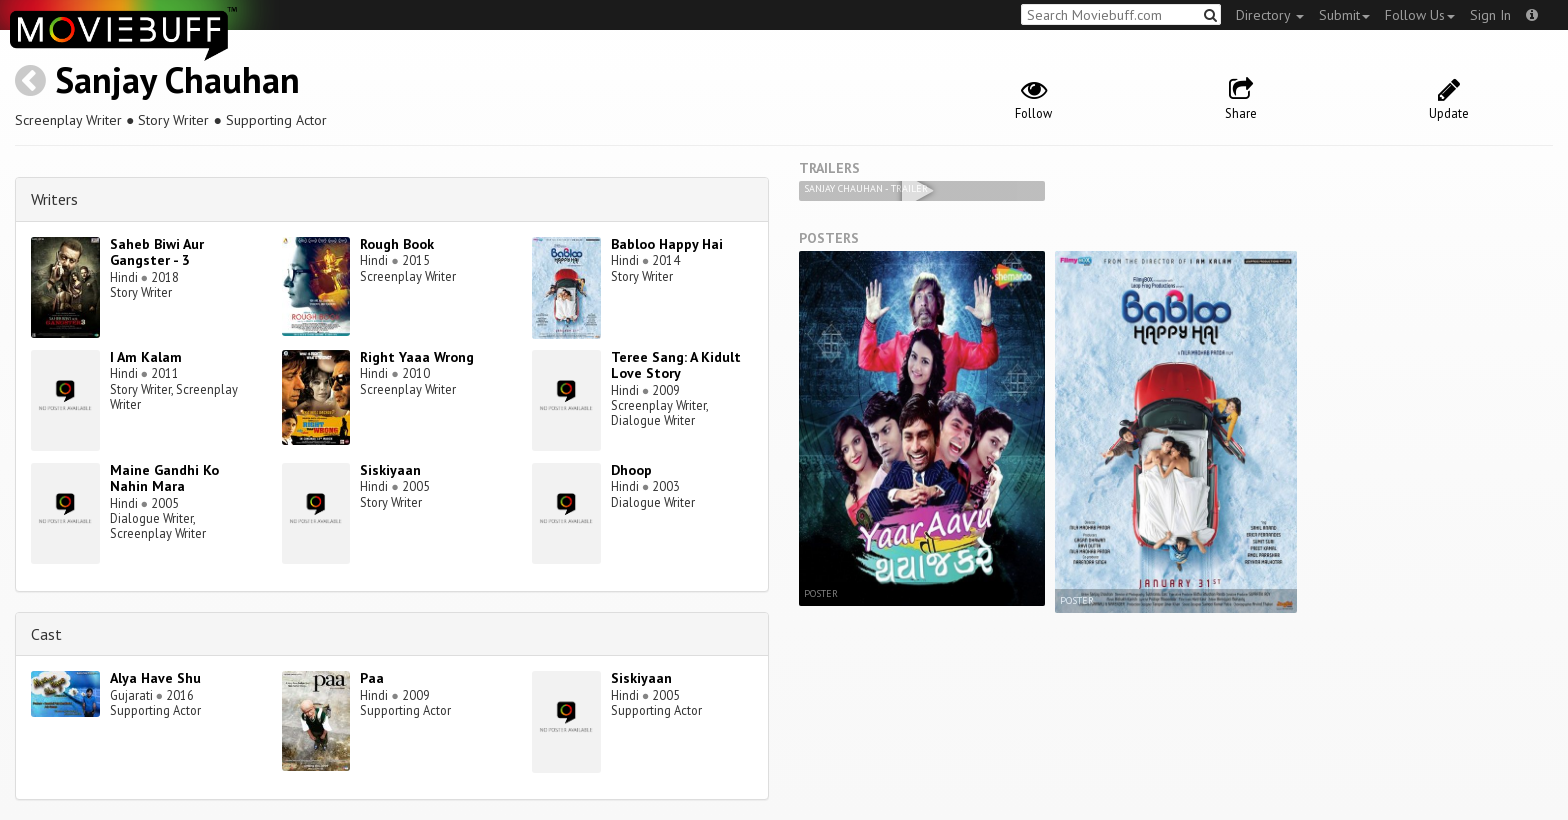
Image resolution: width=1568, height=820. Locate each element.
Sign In (1490, 15)
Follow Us (1420, 15)
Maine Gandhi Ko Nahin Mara (164, 478)
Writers (54, 199)
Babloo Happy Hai (667, 244)
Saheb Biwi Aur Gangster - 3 (157, 252)
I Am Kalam (146, 357)
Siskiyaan (390, 470)
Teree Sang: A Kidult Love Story (676, 365)
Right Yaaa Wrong (417, 357)
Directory (1270, 15)
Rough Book (397, 244)
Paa (372, 678)
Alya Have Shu (155, 678)
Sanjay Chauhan (177, 79)
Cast (46, 634)
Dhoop (631, 470)
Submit (1344, 15)
